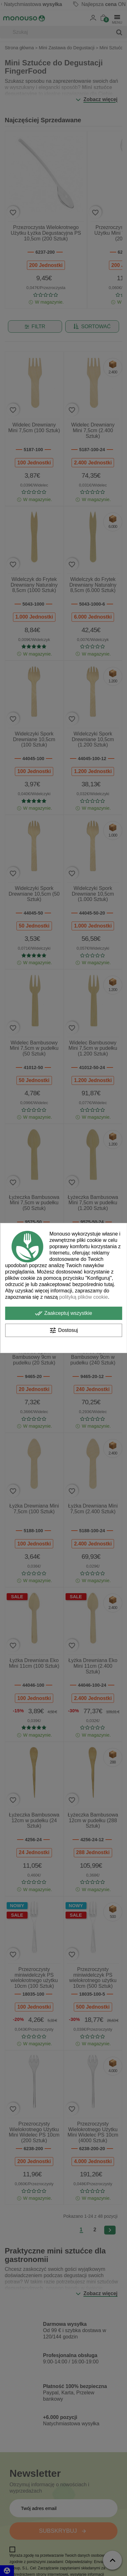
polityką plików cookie (83, 1297)
